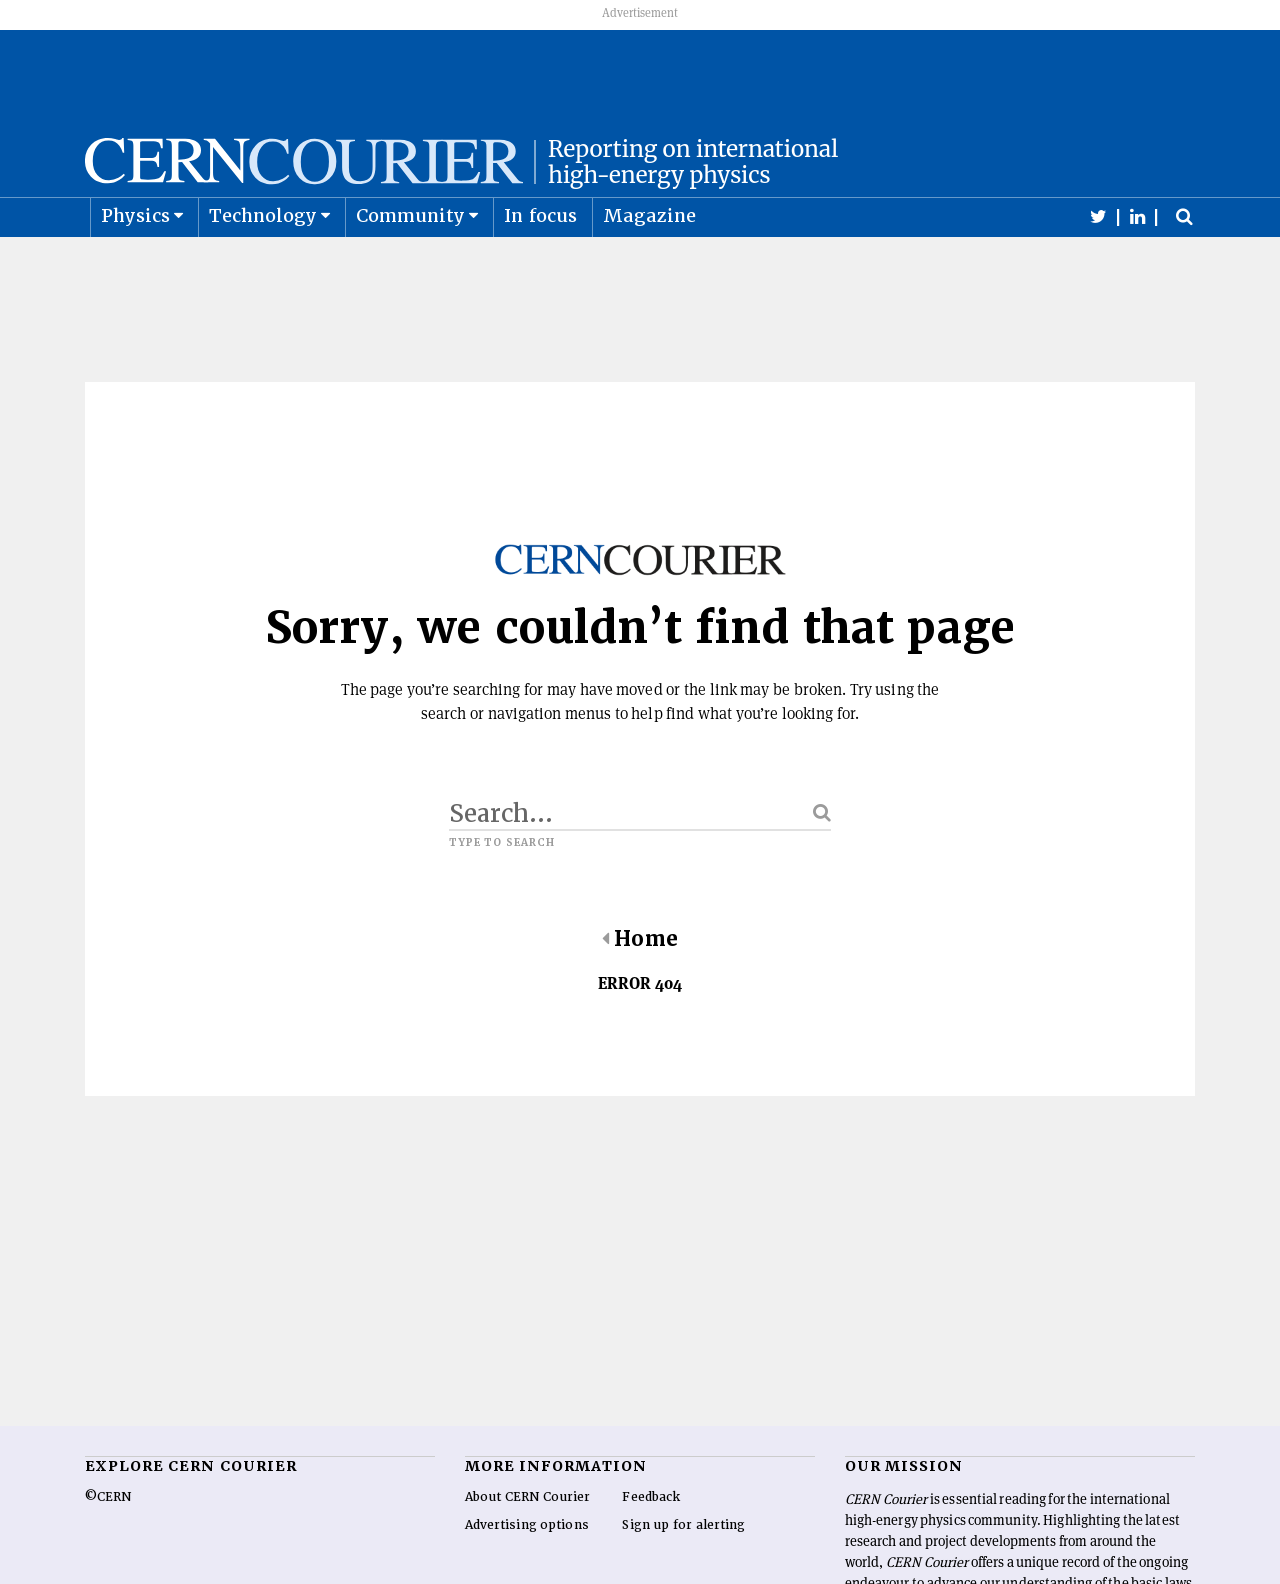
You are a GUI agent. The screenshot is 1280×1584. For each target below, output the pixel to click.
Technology (263, 263)
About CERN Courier (527, 1545)
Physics (135, 263)
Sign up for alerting (683, 1573)
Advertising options (527, 1573)
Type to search (502, 891)
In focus (540, 263)
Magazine (650, 263)
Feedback (651, 1545)
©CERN (108, 1545)
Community (411, 263)
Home (639, 987)
